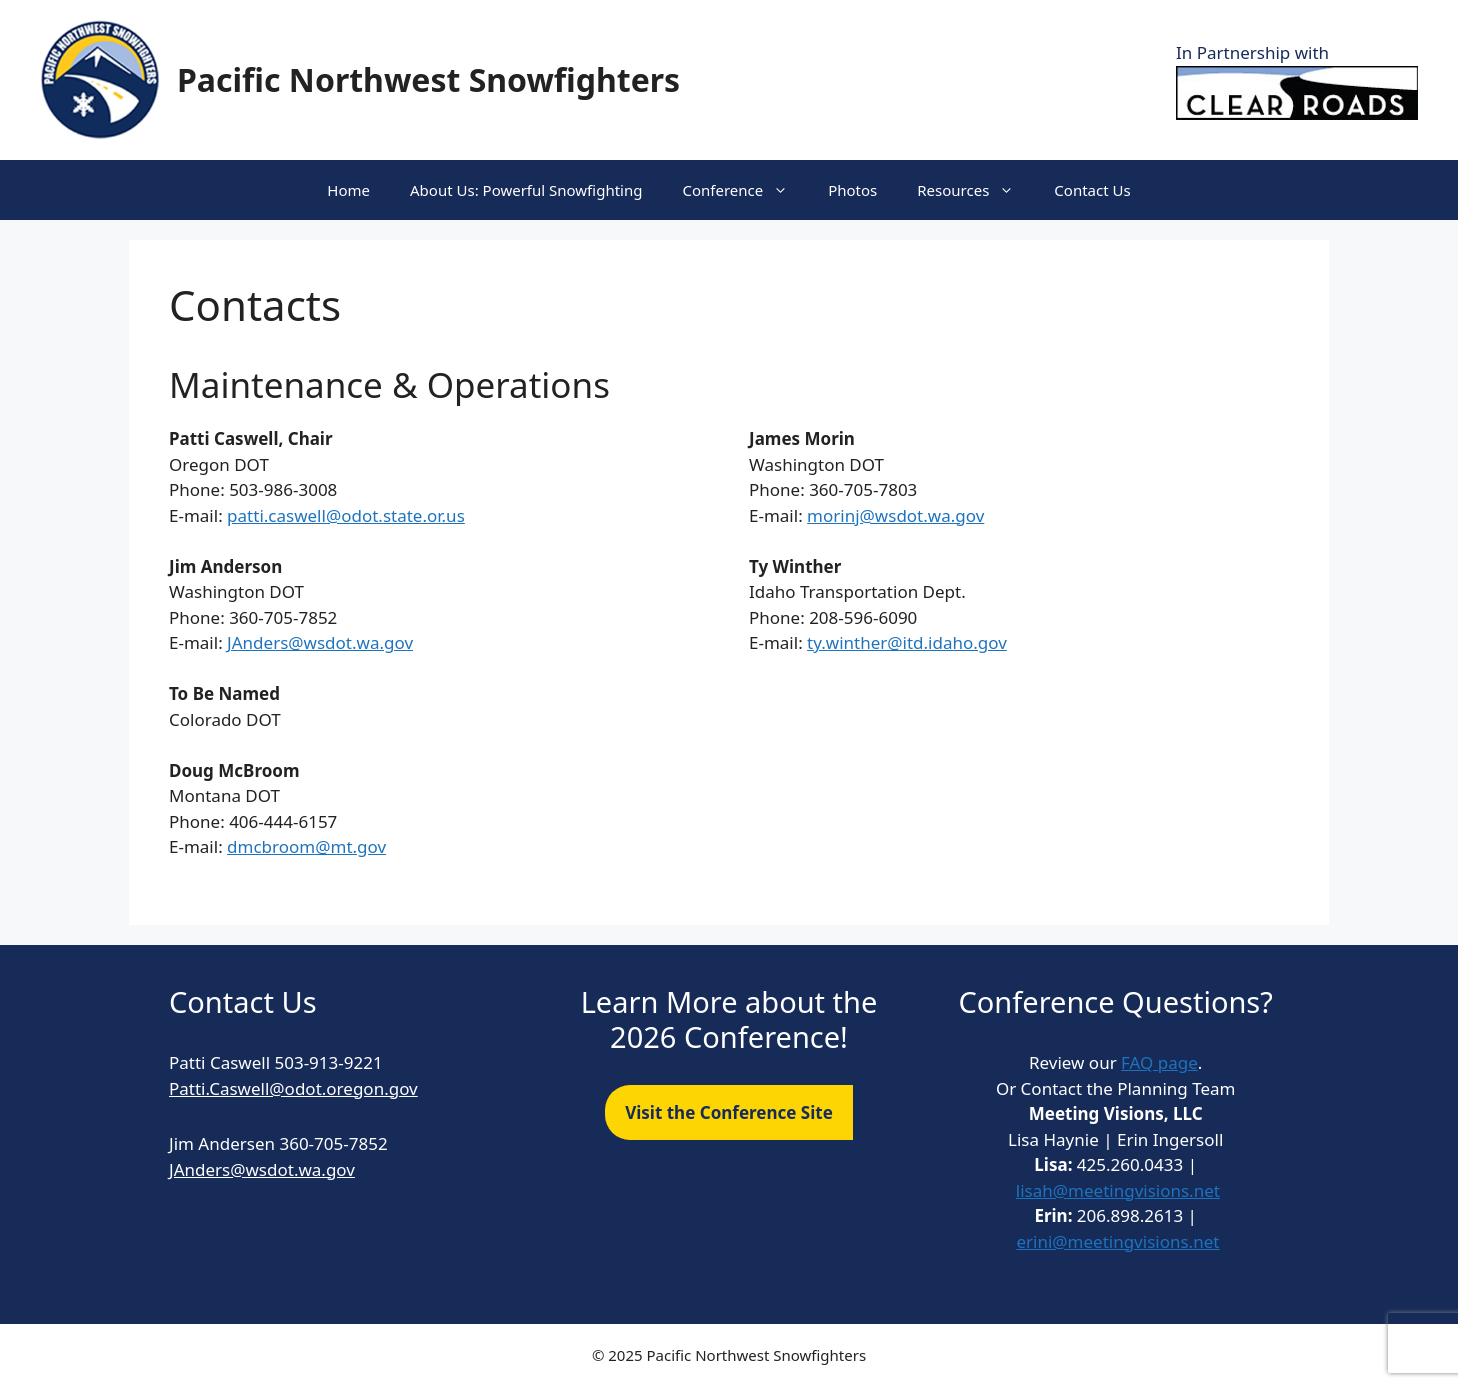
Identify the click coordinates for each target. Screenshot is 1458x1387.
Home (348, 190)
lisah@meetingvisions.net (1118, 1190)
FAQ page (1159, 1062)
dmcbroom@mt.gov (306, 846)
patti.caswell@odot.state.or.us (346, 515)
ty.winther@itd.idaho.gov (907, 642)
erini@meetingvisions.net (1117, 1241)
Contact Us (1092, 190)
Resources (975, 190)
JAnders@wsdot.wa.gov (320, 642)
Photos (852, 190)
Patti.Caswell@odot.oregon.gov (293, 1088)
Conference (745, 190)
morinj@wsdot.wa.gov (895, 515)
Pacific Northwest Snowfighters (428, 79)
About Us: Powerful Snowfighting (526, 190)
